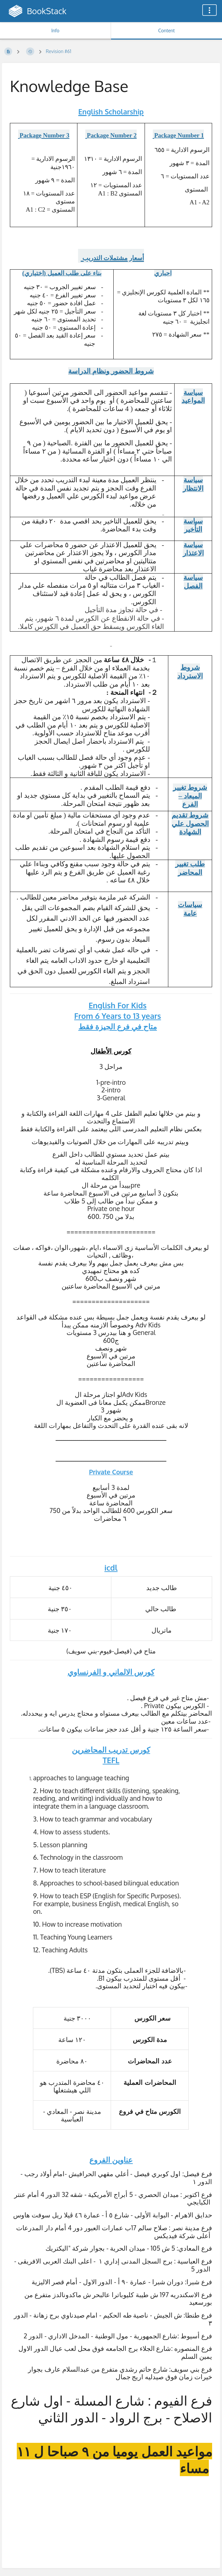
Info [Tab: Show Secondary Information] (55, 30)
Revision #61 (58, 51)
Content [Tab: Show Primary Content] (166, 30)
